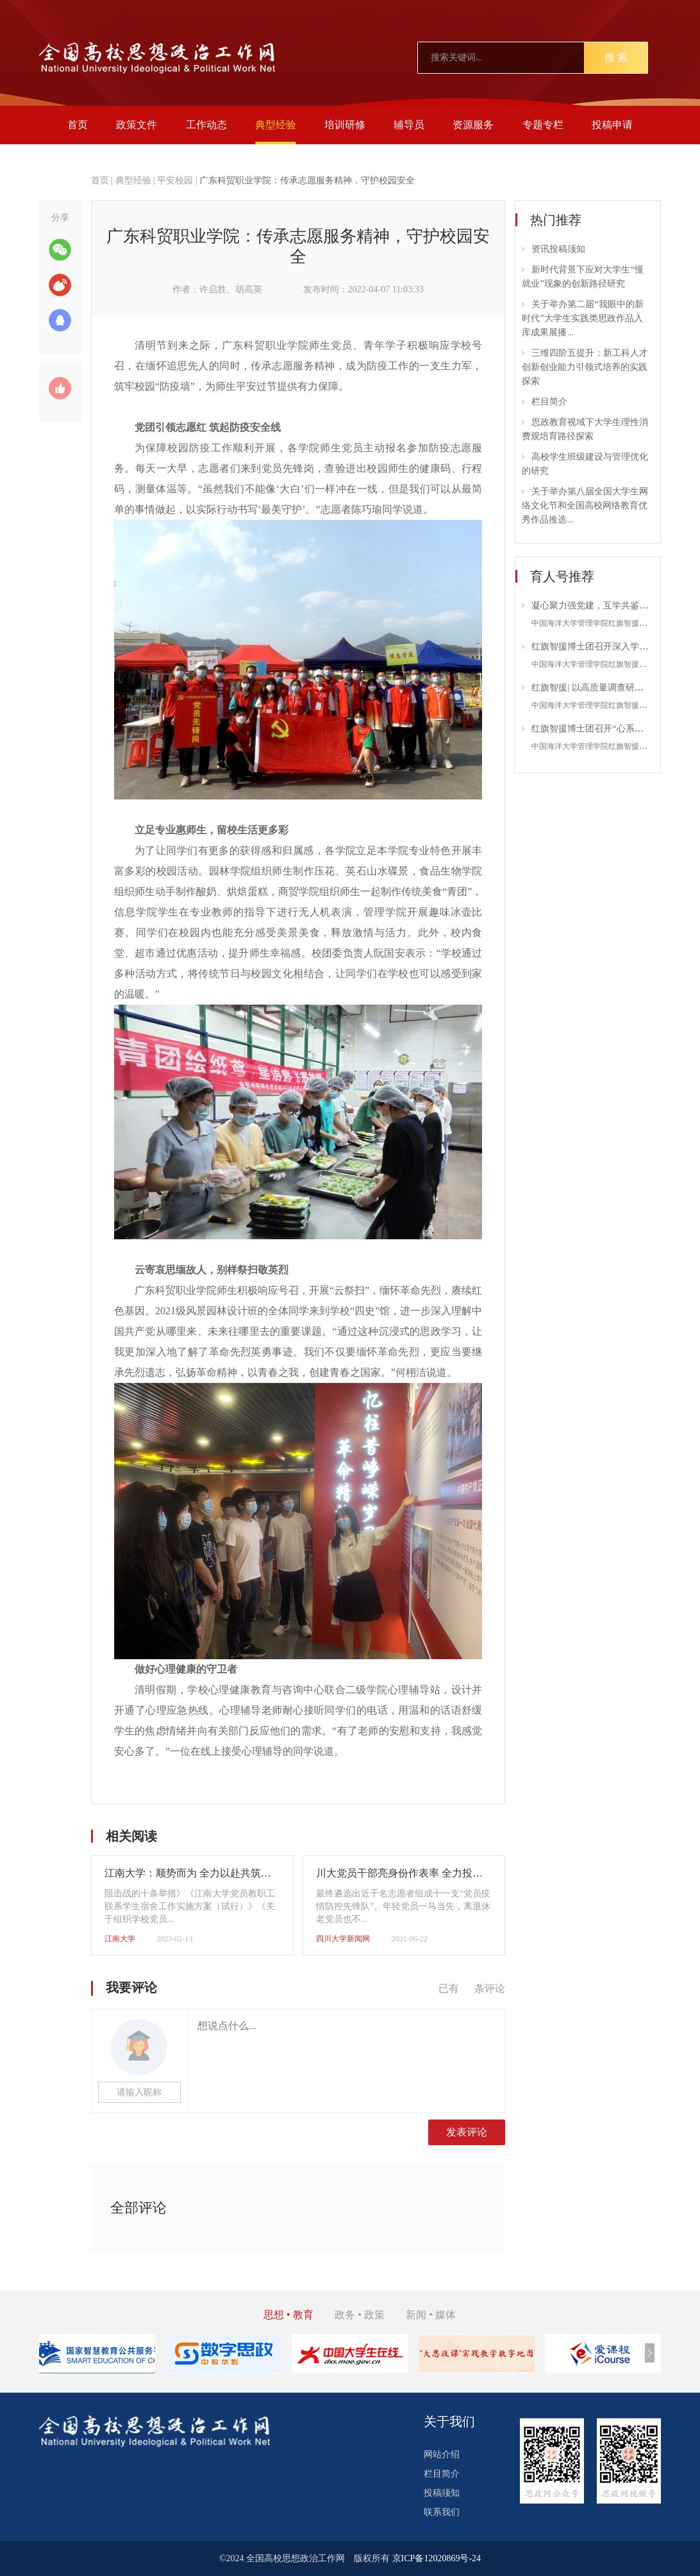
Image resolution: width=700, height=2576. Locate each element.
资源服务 (473, 124)
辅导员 (409, 124)
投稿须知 (442, 2493)
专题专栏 (542, 124)
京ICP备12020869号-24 (436, 2558)
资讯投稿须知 (558, 249)
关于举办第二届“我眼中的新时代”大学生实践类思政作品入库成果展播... (582, 318)
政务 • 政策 (360, 2314)
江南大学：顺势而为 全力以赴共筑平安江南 (203, 1873)
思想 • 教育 (288, 2314)
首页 (77, 124)
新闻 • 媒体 (431, 2314)
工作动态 (206, 124)
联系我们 (442, 2512)
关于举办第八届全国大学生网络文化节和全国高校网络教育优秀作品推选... (585, 505)
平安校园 (175, 180)
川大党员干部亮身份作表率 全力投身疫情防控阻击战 (435, 1873)
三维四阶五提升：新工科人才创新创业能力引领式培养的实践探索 (585, 367)
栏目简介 (549, 401)
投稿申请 (612, 124)
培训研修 (344, 124)
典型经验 (275, 124)
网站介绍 (442, 2454)
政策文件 (136, 124)
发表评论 (466, 2132)
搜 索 (616, 57)
